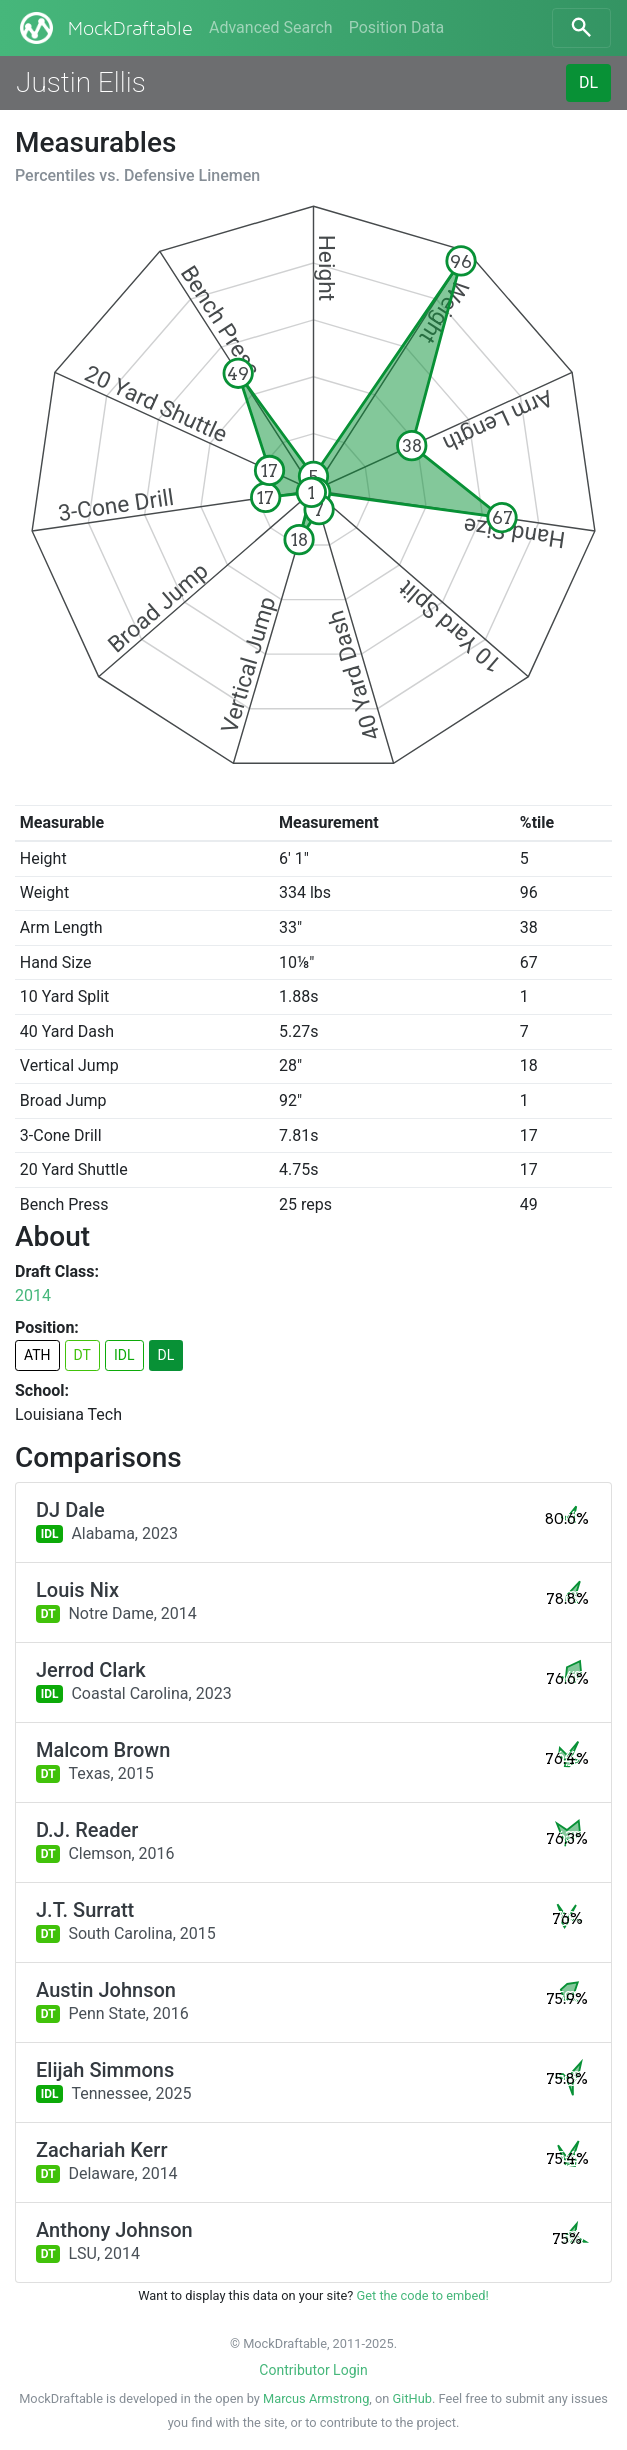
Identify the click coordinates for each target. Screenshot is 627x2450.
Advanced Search (271, 27)
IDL (124, 1355)
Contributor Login (313, 2370)
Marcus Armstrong (316, 2398)
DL (588, 82)
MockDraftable (104, 28)
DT (82, 1355)
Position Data (396, 27)
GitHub (412, 2398)
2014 (33, 1295)
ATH (37, 1355)
